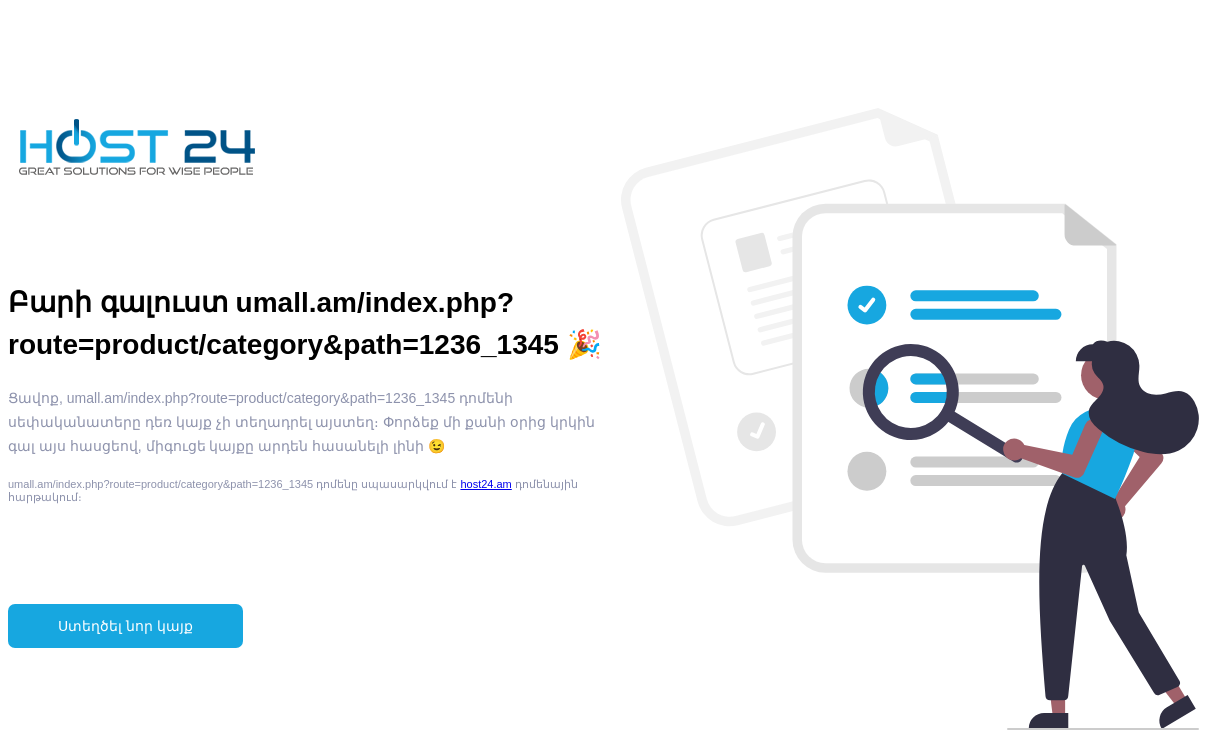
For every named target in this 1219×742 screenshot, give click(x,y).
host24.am (485, 484)
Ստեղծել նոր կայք (125, 626)
